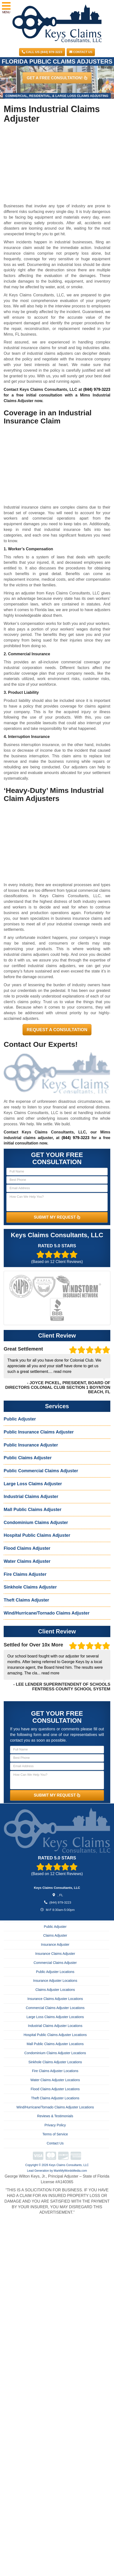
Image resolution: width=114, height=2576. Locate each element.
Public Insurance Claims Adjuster (39, 1432)
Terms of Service (55, 2134)
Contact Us (80, 52)
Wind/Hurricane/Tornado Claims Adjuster (46, 1613)
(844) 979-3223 (96, 389)
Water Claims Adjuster (27, 1561)
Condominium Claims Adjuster (36, 1522)
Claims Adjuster (55, 1935)
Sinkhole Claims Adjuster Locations (55, 2062)
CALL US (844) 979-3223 (42, 52)
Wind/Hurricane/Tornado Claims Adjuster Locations (55, 2107)
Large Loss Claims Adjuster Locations (55, 2017)
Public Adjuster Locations (55, 1972)
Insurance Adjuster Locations (55, 1981)
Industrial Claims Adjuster (31, 1496)
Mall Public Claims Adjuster (32, 1509)
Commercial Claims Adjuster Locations (55, 2008)
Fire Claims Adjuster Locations (55, 2071)
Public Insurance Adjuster (31, 1445)
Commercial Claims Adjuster (55, 1963)
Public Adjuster (20, 1419)
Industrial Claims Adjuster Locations (55, 2026)
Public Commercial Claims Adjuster (41, 1470)
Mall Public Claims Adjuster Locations (55, 2044)
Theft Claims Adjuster (26, 1600)
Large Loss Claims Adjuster (33, 1483)
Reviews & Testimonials (55, 2116)
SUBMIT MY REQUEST (57, 1217)
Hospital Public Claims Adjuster (37, 1535)
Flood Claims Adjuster (27, 1548)
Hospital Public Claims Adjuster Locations (55, 2035)
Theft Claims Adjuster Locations (55, 2098)
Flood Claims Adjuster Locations (55, 2089)
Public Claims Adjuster (27, 1457)
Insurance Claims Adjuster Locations (55, 1999)
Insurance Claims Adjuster (55, 1954)
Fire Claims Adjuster (25, 1574)
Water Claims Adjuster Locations (55, 2080)
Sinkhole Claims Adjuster (30, 1587)
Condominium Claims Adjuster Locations (55, 2053)
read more (63, 1371)
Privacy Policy (55, 2125)
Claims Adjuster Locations (55, 1990)
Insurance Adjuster (55, 1944)
